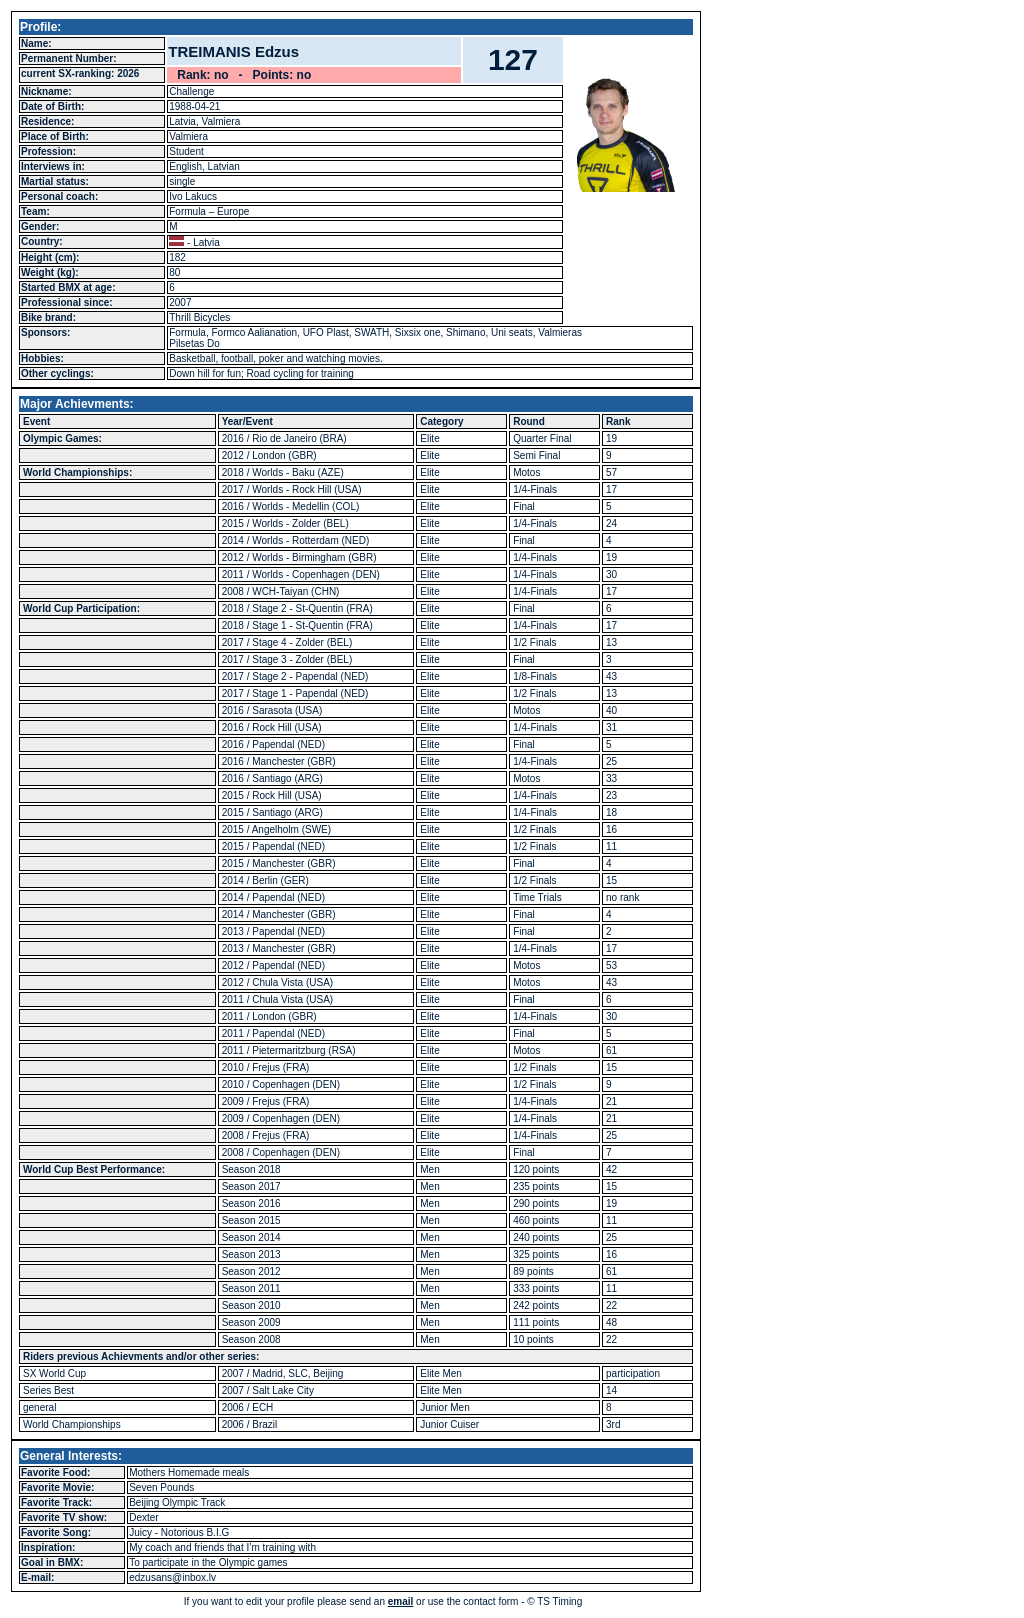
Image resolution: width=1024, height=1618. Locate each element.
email (401, 1601)
